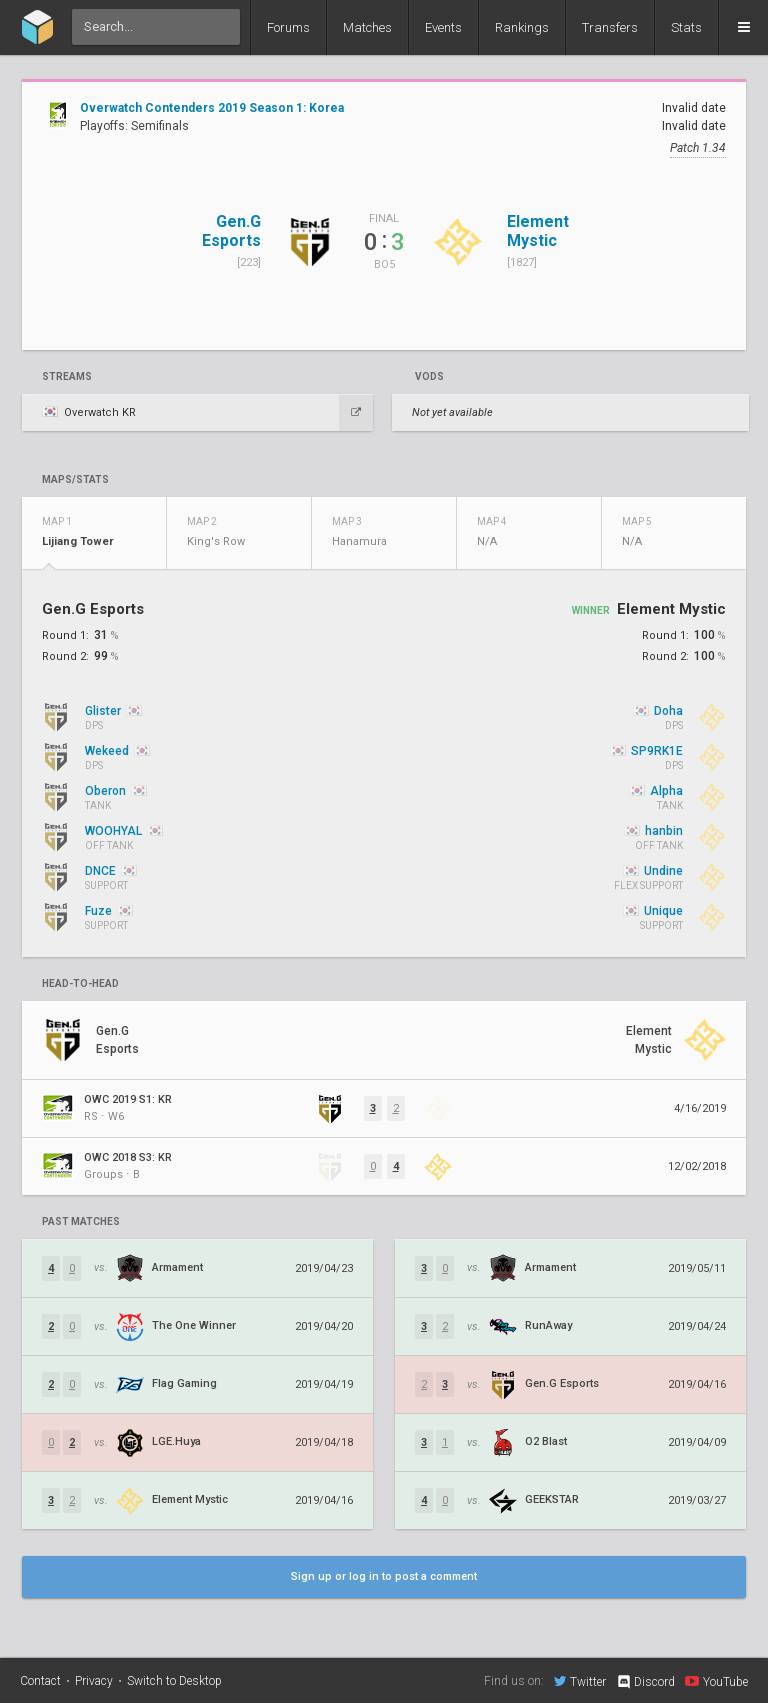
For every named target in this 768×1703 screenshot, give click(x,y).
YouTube (716, 1681)
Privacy (94, 1681)
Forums (288, 27)
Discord (645, 1682)
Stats (686, 27)
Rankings (522, 27)
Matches (367, 27)
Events (443, 27)
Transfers (610, 27)
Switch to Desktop (174, 1681)
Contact (40, 1681)
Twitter (580, 1681)
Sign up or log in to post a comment (384, 1576)
